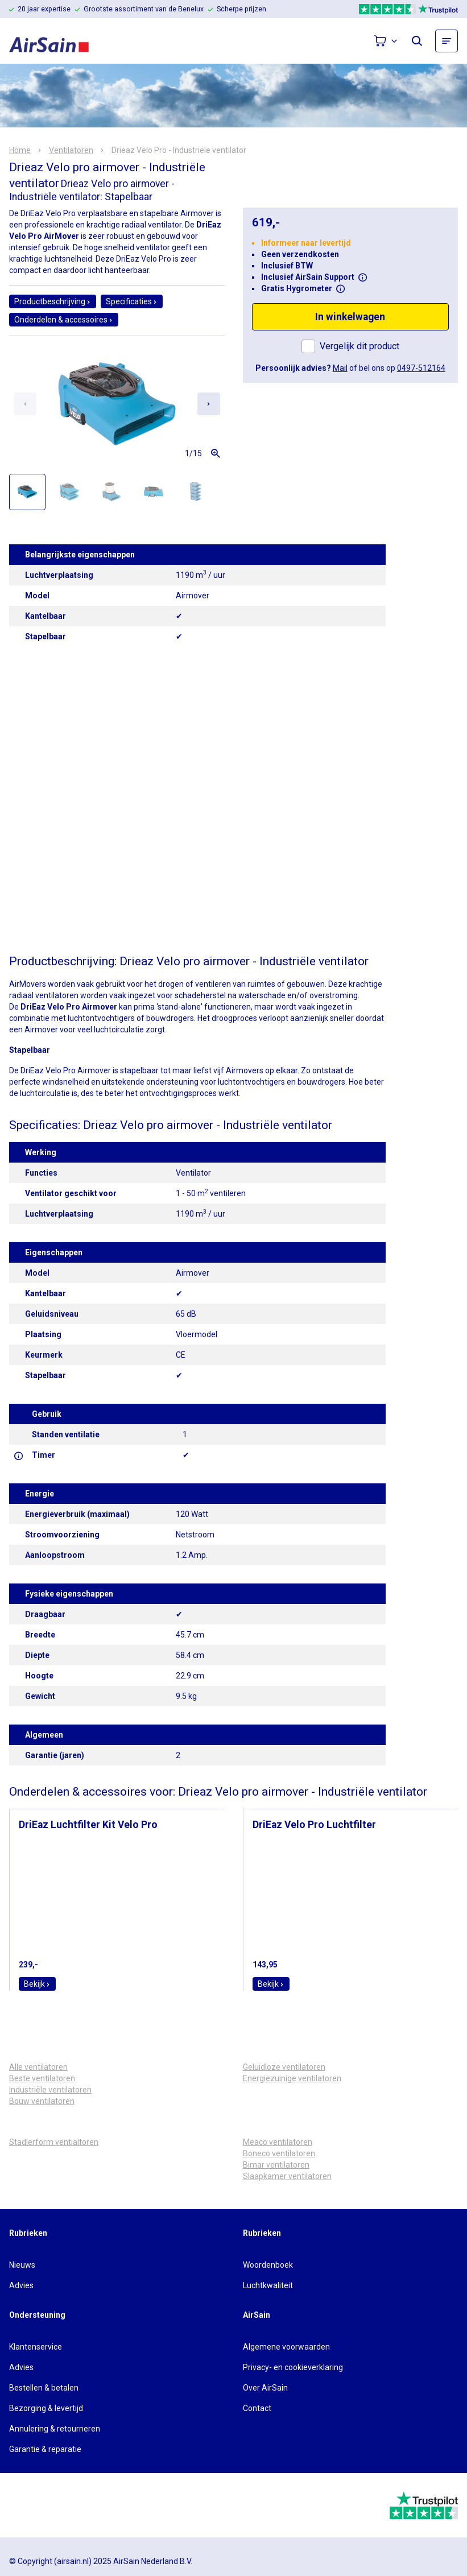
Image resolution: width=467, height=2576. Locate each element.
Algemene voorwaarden (286, 2346)
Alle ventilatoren (38, 2066)
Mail (340, 368)
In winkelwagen (350, 316)
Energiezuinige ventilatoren (292, 2078)
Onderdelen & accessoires (63, 319)
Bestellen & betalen (43, 2387)
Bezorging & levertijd (46, 2408)
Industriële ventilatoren (50, 2089)
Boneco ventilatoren (279, 2153)
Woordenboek (268, 2264)
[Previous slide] (25, 403)
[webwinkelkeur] (40, 2505)
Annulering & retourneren (54, 2428)
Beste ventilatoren (42, 2078)
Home (20, 150)
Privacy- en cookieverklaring (293, 2367)
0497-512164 (421, 368)
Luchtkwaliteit (268, 2285)
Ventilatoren (71, 150)
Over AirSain (265, 2387)
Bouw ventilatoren (42, 2101)
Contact (257, 2408)
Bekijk (37, 1983)
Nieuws (22, 2264)
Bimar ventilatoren (276, 2164)
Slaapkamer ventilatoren (287, 2176)
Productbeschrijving (52, 301)
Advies (21, 2285)
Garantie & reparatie (45, 2449)
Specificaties (132, 301)
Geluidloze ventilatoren (284, 2066)
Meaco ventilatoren (277, 2142)
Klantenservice (35, 2346)
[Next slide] (208, 403)
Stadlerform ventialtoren (53, 2142)
